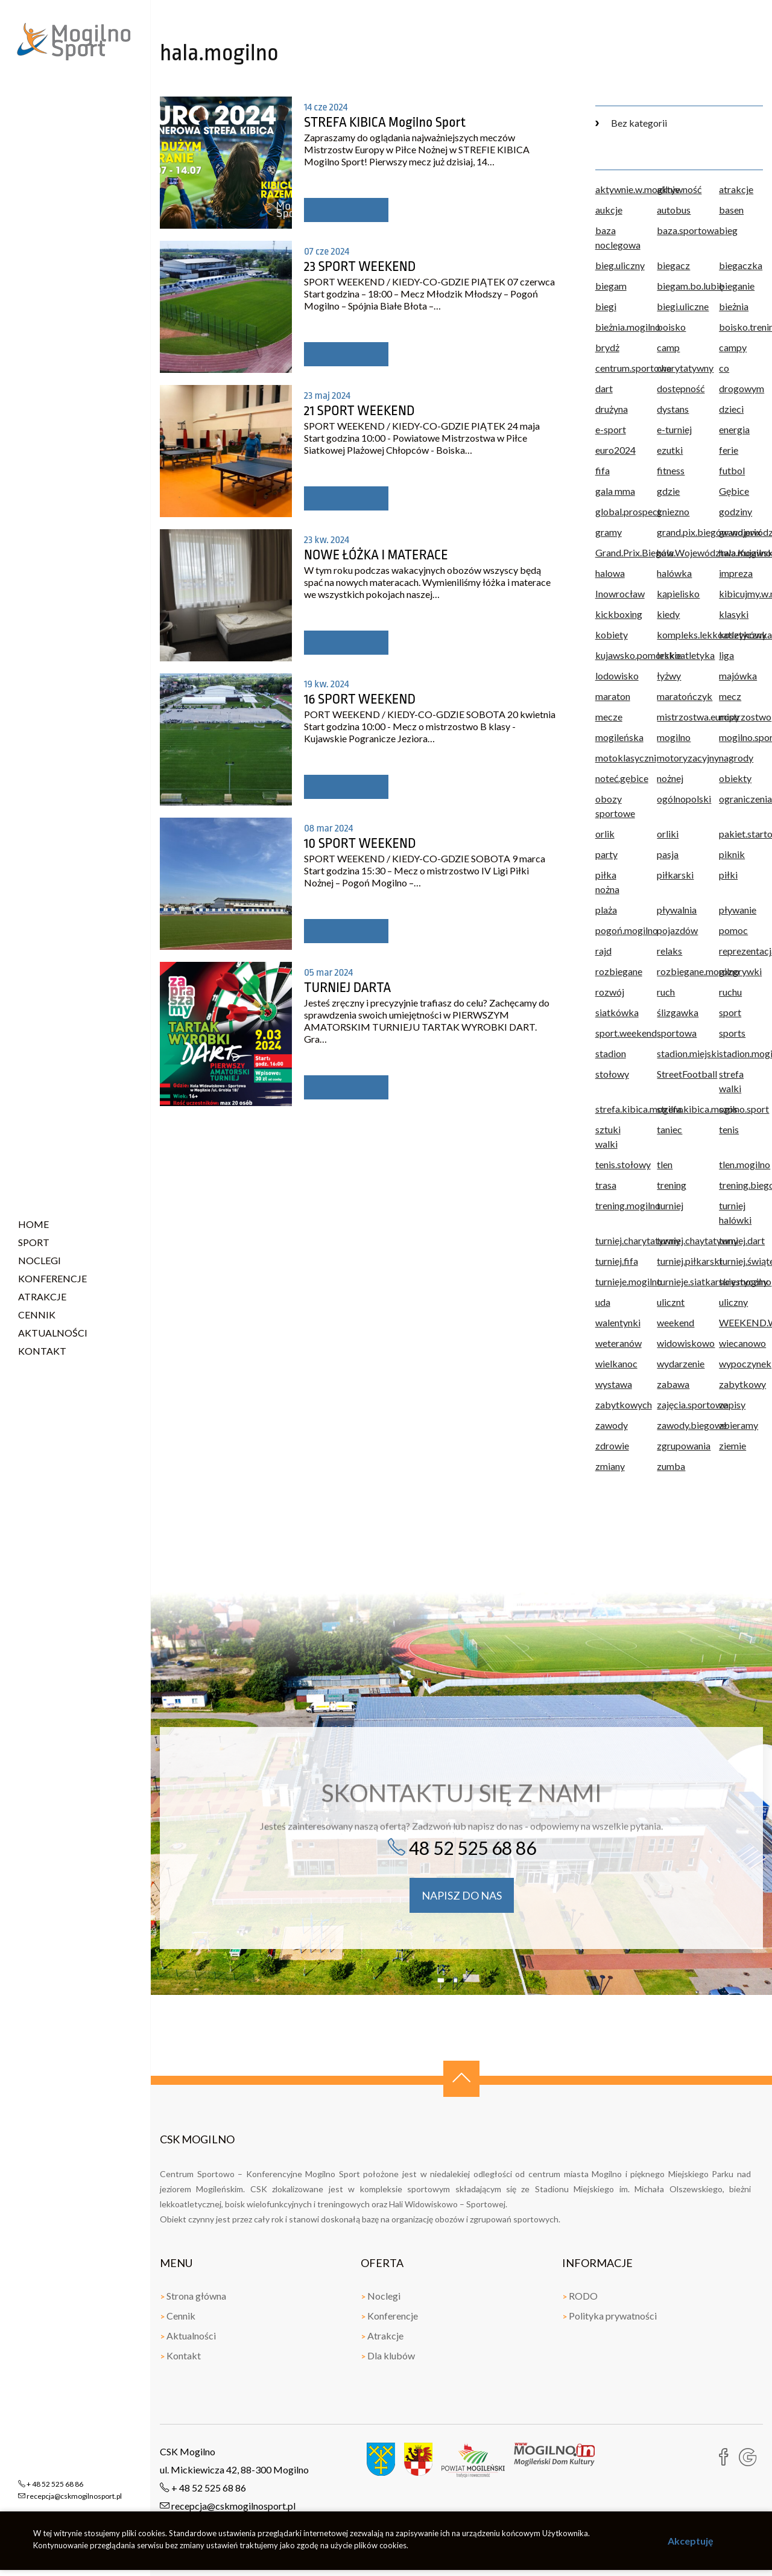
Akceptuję (690, 2540)
